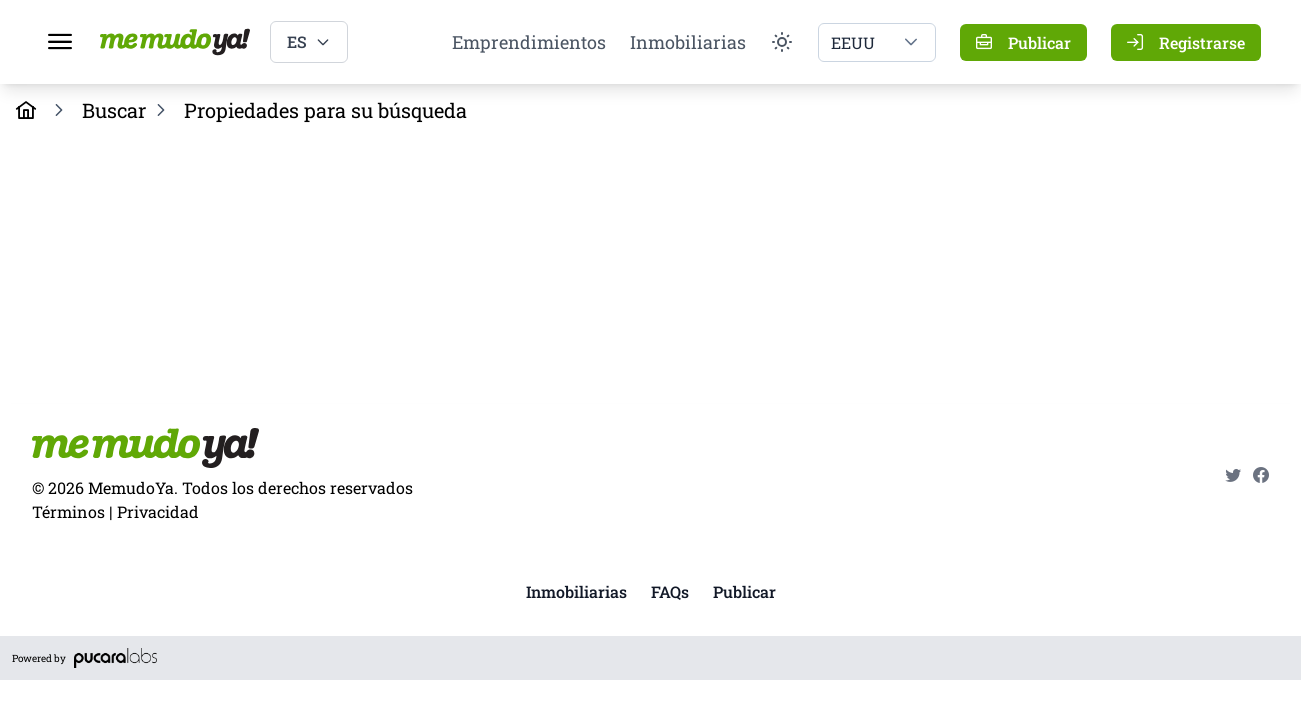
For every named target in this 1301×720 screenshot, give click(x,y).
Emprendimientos (529, 42)
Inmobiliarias (688, 42)
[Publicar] (1023, 42)
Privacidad (158, 511)
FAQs (670, 591)
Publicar (744, 591)
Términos (68, 511)
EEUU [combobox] (853, 42)
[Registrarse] (1186, 42)
